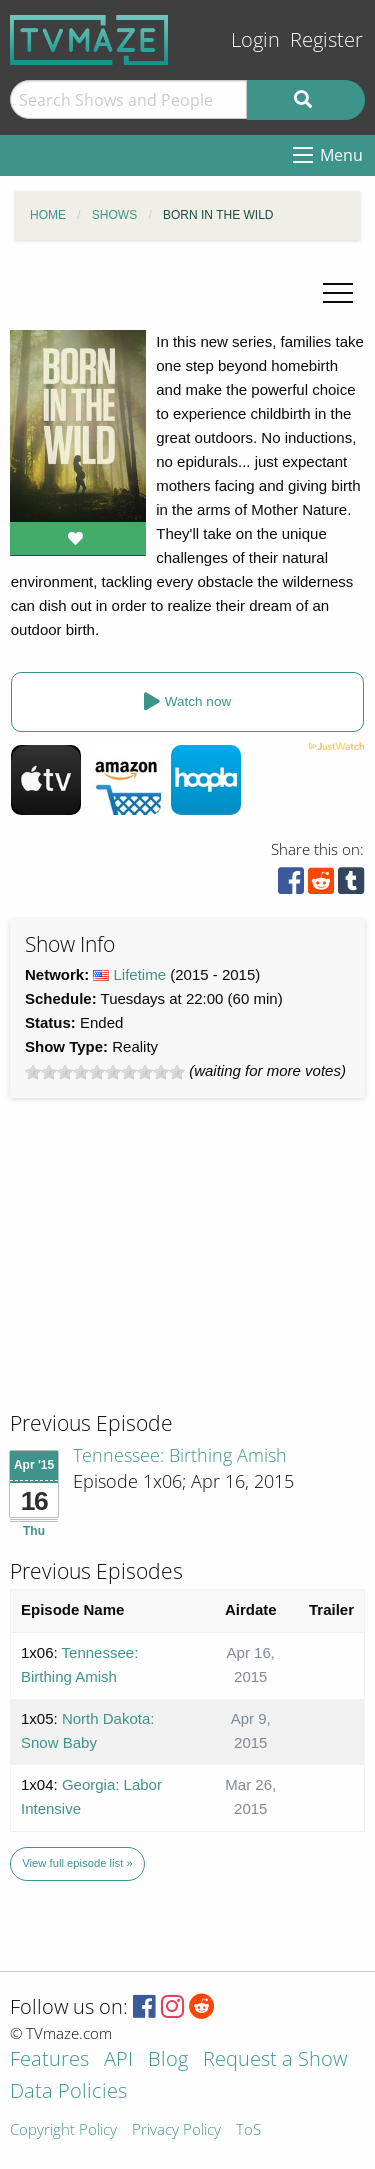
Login (255, 39)
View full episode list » (77, 1863)
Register (326, 39)
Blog (168, 2060)
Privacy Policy (176, 2130)
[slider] (105, 1072)
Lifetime (140, 974)
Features (49, 2060)
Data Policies (68, 2092)
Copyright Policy (63, 2130)
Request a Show (275, 2060)
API (118, 2060)
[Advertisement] (160, 1273)
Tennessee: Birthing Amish (180, 1455)
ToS (248, 2130)
